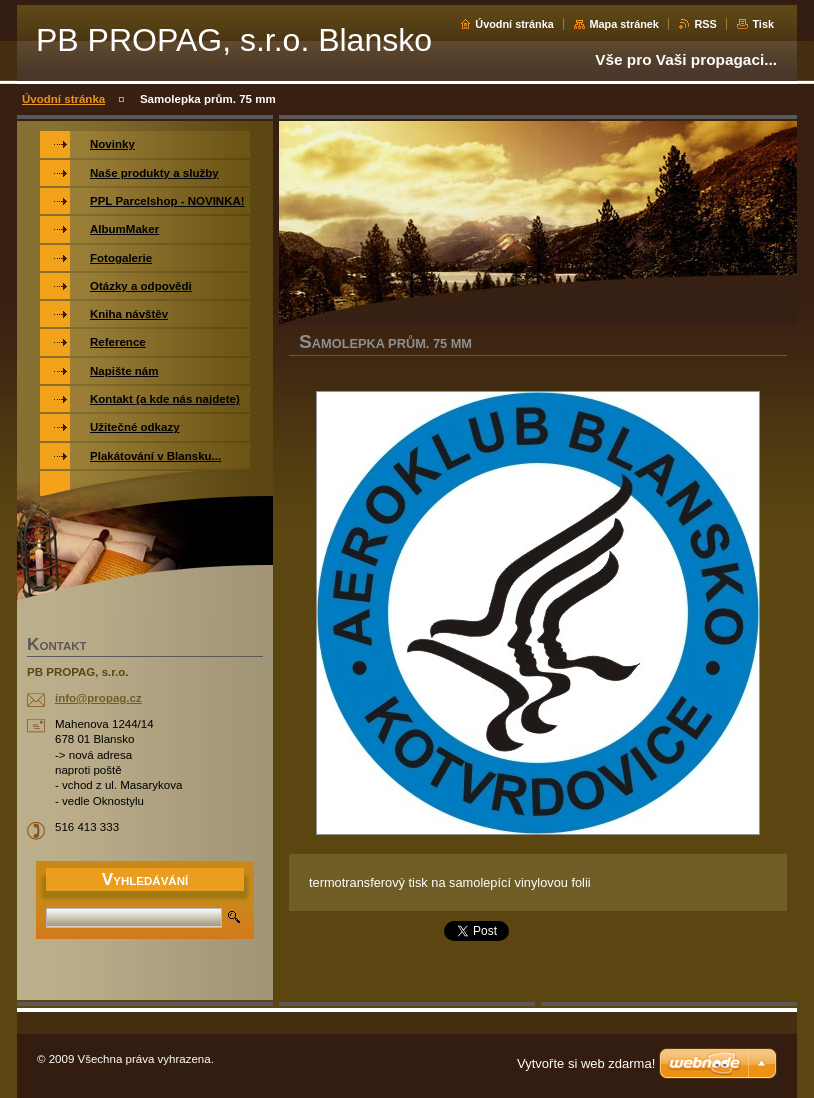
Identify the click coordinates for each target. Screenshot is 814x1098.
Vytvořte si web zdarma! (586, 1063)
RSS (705, 24)
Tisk (763, 24)
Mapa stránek (624, 24)
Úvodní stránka (514, 24)
